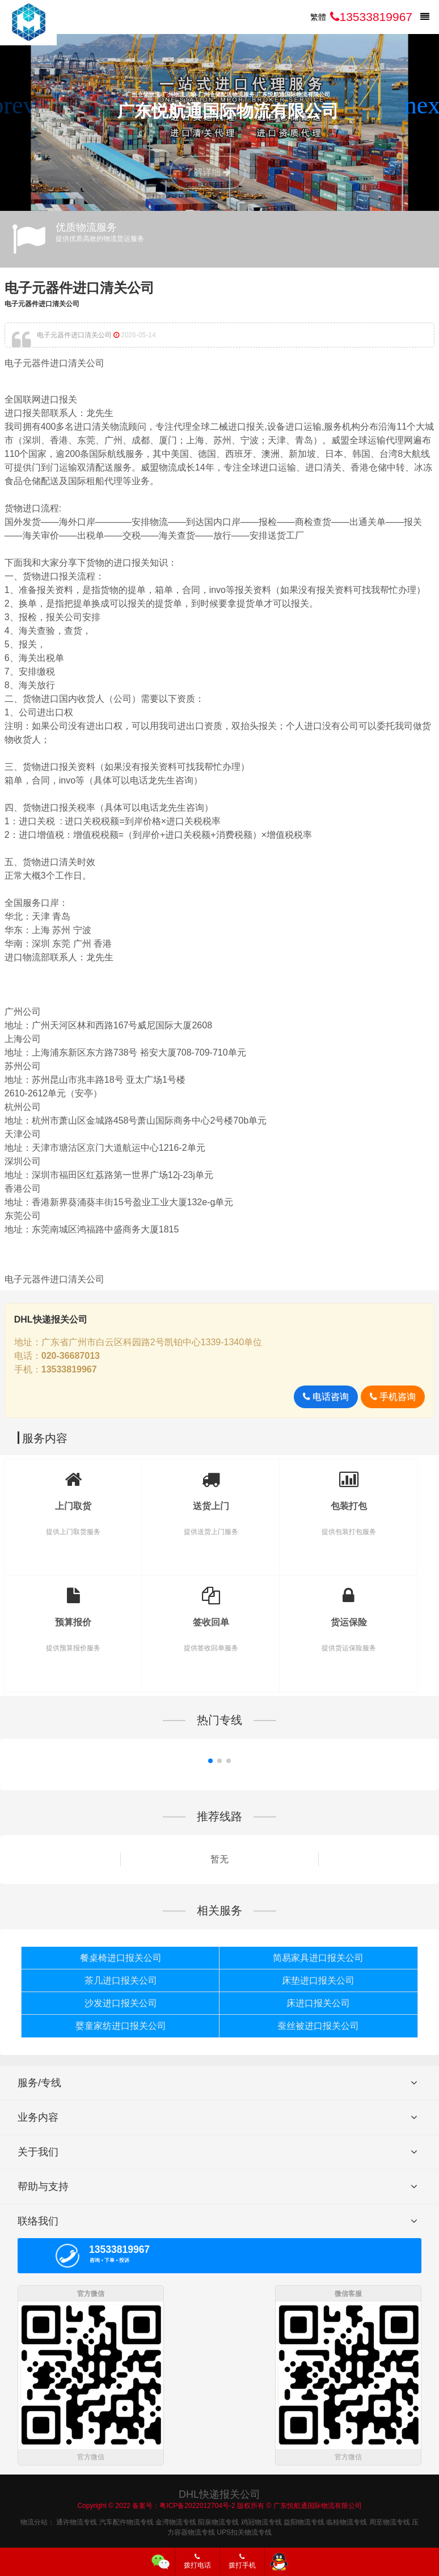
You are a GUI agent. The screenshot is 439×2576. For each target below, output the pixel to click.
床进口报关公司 (318, 2003)
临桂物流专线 (346, 2520)
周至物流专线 (389, 2520)
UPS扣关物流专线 (244, 2530)
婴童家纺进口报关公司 (120, 2026)
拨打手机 (242, 2561)
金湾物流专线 (175, 2520)
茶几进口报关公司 (121, 1980)
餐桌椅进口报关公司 (121, 1958)
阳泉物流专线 (218, 2520)
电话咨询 (326, 1396)
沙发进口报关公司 (121, 2003)
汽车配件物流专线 (126, 2520)
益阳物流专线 (304, 2520)
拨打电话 (197, 2561)
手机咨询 (393, 1396)
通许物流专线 (76, 2520)
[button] (425, 105)
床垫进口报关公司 (318, 1980)
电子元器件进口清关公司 (79, 287)
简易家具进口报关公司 (318, 1958)
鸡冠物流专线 (261, 2520)
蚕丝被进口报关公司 (318, 2026)
